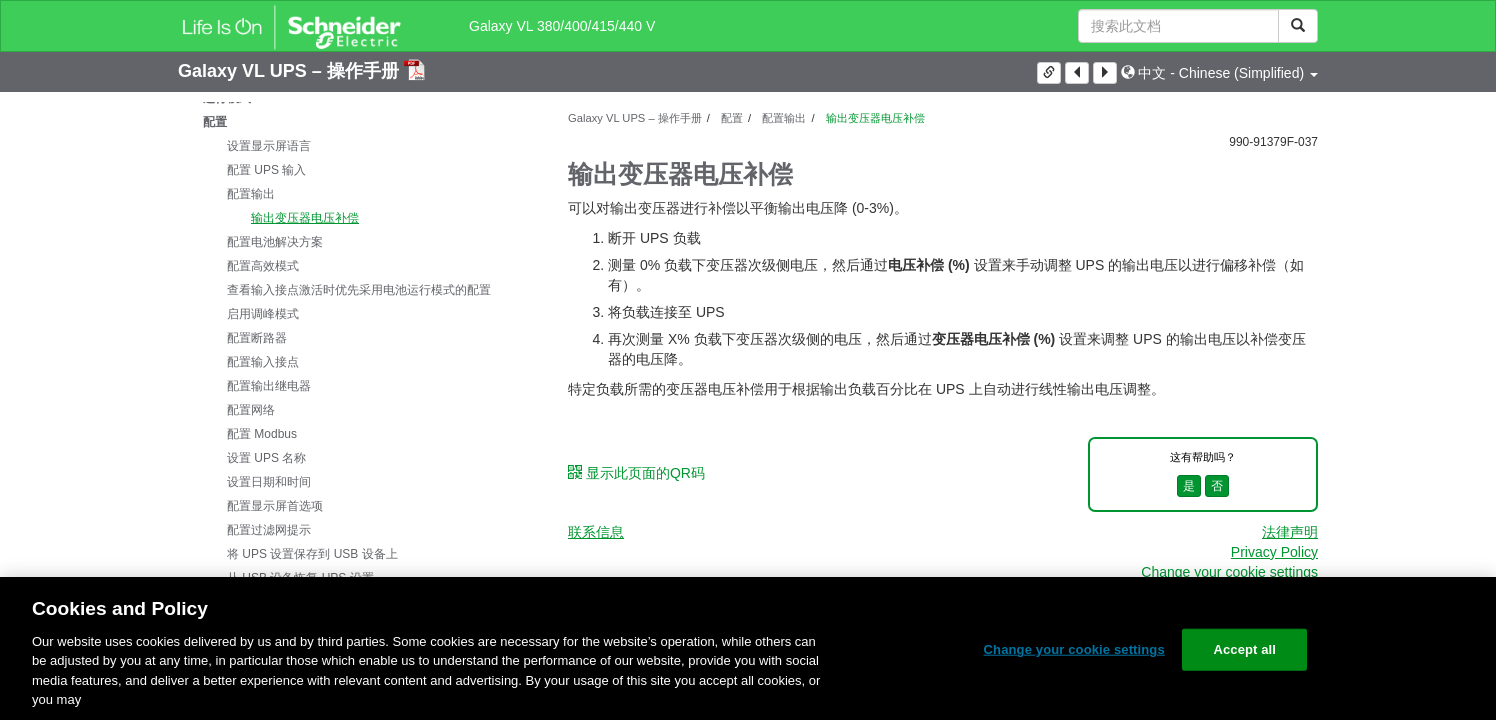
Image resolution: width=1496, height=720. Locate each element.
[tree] (358, 362)
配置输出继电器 (269, 386)
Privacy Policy (1274, 552)
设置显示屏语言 (269, 146)
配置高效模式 (263, 266)
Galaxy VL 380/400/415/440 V (562, 26)
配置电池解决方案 (275, 242)
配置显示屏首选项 (275, 506)
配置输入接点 (263, 362)
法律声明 (1290, 532)
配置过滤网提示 (269, 530)
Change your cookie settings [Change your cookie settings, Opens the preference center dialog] (1074, 649)
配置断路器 (257, 338)
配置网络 (251, 410)
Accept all (1244, 649)
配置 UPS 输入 (266, 170)
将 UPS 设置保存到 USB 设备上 (312, 554)
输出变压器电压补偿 (305, 218)
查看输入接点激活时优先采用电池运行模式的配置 (359, 290)
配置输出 (251, 194)
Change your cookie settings (1229, 572)
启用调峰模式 (263, 314)
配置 (215, 122)
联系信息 (596, 532)
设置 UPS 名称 (266, 458)
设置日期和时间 (269, 482)
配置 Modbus (262, 434)
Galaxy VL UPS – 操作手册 (291, 71)
